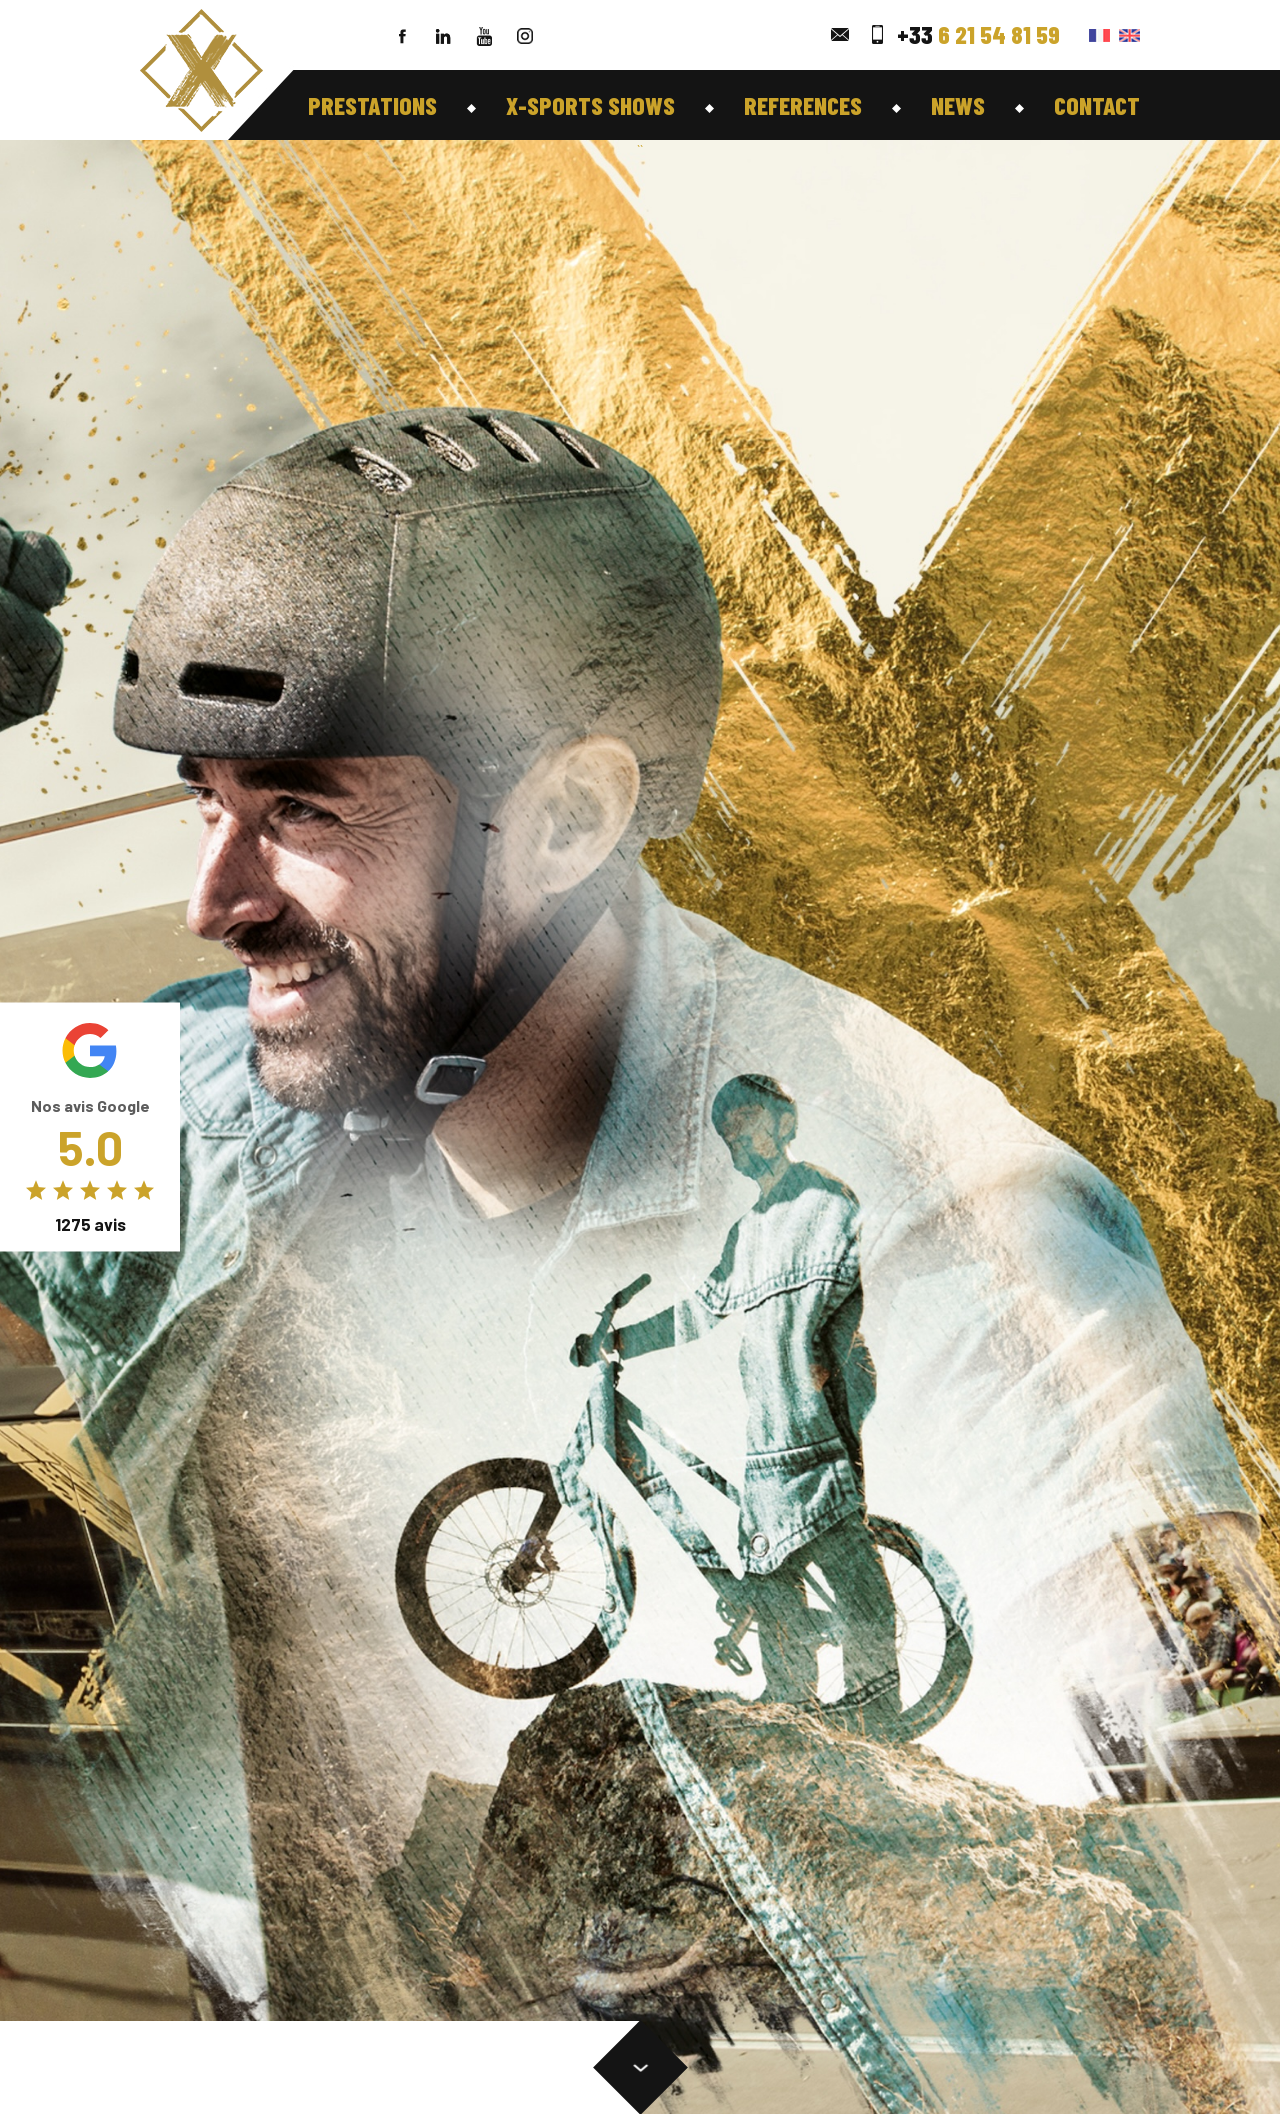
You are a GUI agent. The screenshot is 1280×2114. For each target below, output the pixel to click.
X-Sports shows (590, 105)
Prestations (372, 105)
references (803, 105)
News (958, 105)
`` (640, 149)
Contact (1097, 105)
